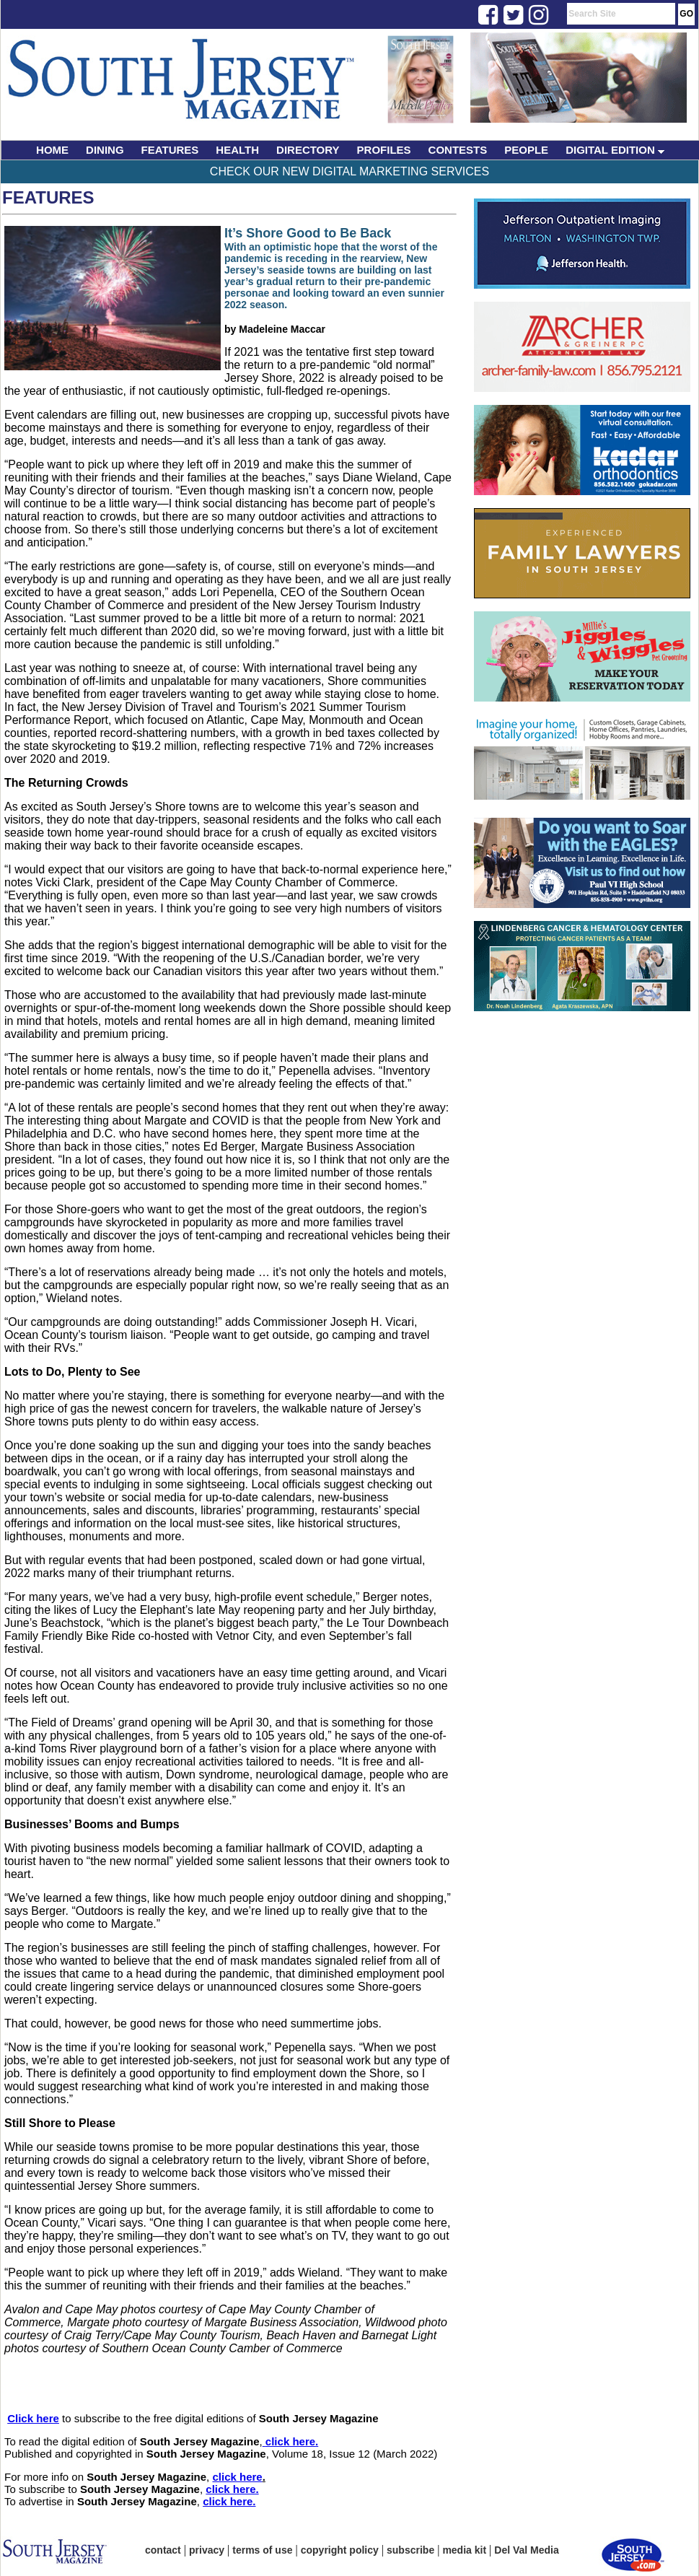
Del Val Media (526, 2550)
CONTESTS (458, 150)
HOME (52, 150)
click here (290, 2441)
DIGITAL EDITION (615, 150)
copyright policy (340, 2550)
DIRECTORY (308, 150)
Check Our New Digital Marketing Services (349, 171)
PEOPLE (526, 150)
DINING (105, 150)
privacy (206, 2550)
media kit (464, 2550)
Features (48, 197)
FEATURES (170, 150)
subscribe (410, 2550)
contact (163, 2550)
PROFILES (384, 150)
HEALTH (237, 150)
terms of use (262, 2550)
